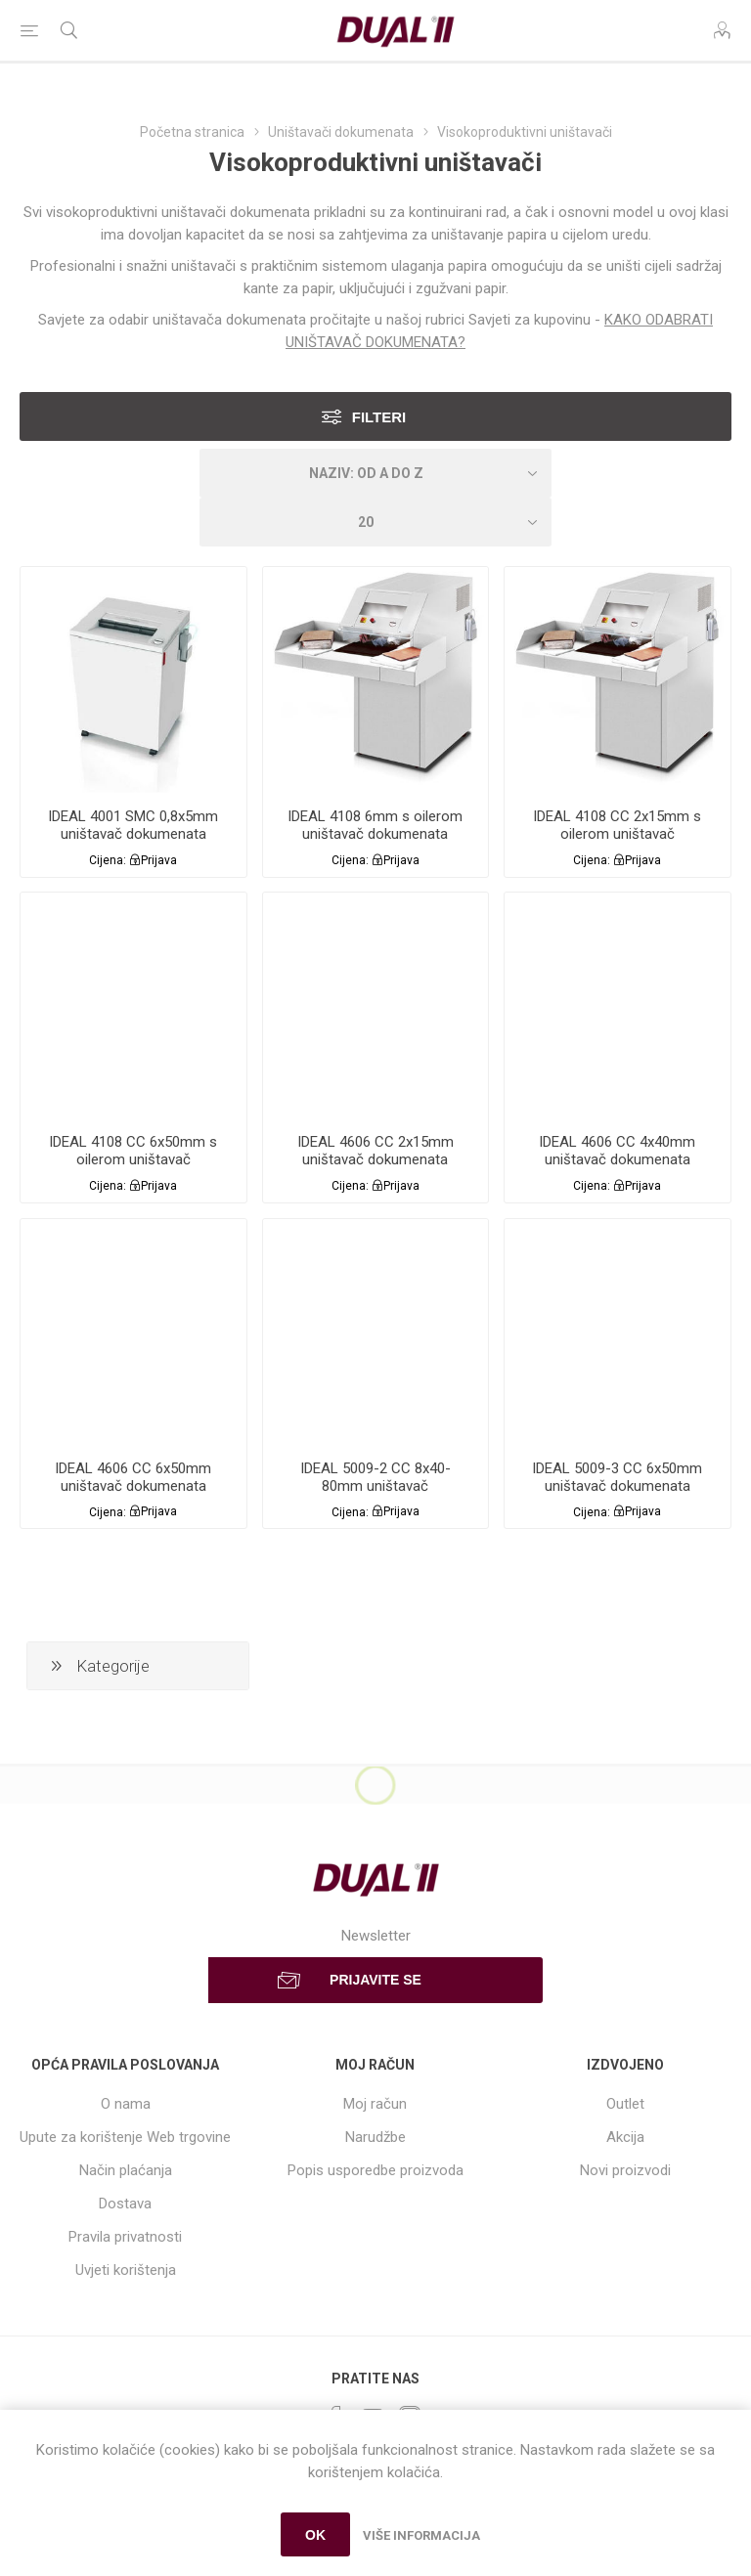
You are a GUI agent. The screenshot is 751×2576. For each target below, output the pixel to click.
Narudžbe (375, 2137)
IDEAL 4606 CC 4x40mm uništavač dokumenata (617, 1150)
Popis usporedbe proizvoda (375, 2170)
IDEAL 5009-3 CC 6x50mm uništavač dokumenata (617, 1477)
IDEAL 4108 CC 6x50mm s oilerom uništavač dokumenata (133, 1159)
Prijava (159, 860)
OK (315, 2535)
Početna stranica (192, 132)
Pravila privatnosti (125, 2237)
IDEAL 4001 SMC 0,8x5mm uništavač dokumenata (133, 825)
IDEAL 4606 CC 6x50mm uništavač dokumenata (133, 1477)
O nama (126, 2104)
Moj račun (375, 2104)
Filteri (379, 417)
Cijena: (107, 860)
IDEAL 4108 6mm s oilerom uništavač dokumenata (375, 825)
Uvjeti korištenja (125, 2270)
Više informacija (421, 2535)
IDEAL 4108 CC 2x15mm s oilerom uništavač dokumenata (617, 834)
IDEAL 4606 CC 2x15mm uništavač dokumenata (375, 1150)
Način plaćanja (125, 2170)
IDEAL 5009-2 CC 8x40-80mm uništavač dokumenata (375, 1486)
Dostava (125, 2203)
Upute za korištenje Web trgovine (125, 2137)
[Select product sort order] (375, 473)
